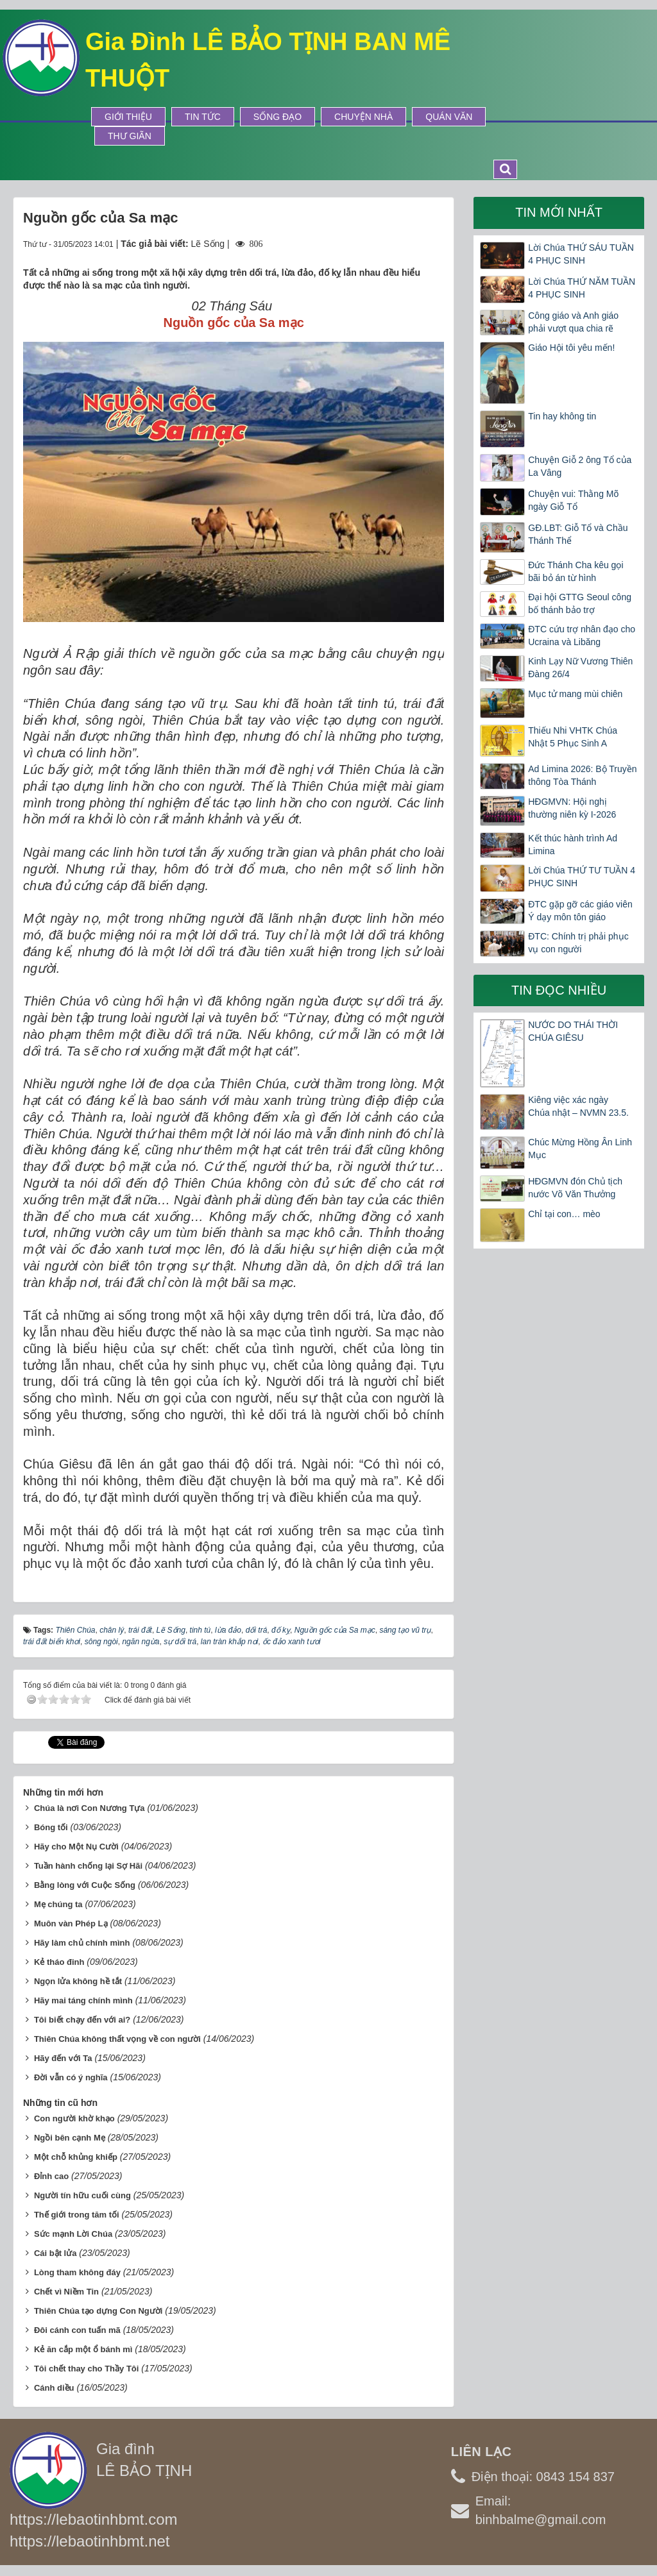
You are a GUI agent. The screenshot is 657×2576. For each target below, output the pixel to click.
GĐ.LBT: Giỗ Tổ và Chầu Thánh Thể (577, 534)
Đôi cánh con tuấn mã (77, 2330)
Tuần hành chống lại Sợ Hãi (88, 1866)
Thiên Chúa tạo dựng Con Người (98, 2311)
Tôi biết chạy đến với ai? (82, 2020)
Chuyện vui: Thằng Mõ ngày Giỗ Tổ (573, 500)
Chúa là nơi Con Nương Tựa (89, 1808)
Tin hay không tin (562, 416)
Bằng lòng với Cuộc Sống (84, 1885)
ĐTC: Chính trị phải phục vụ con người (578, 942)
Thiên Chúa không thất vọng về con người (117, 2039)
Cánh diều (54, 2388)
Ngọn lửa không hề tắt (78, 1981)
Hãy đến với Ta (63, 2058)
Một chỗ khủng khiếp (75, 2157)
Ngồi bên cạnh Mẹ (69, 2137)
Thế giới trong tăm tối (76, 2214)
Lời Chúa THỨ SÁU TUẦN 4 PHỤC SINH (581, 253)
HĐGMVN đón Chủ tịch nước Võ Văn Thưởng (575, 1187)
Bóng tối (51, 1827)
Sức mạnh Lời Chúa (73, 2234)
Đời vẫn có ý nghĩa (71, 2077)
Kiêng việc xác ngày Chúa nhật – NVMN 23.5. (578, 1106)
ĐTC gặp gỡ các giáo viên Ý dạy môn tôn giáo (580, 910)
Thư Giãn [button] (129, 136)
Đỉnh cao (51, 2176)
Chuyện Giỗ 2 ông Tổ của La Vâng (579, 466)
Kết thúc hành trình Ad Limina (572, 844)
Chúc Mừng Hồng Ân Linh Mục (580, 1148)
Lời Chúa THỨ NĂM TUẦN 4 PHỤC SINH (581, 287)
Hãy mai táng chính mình (83, 2000)
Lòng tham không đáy (77, 2272)
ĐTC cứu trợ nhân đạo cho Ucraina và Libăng (581, 635)
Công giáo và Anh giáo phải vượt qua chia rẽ (573, 321)
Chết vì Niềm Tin (66, 2291)
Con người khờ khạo (74, 2118)
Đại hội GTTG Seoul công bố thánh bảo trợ (579, 603)
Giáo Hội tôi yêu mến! (571, 347)
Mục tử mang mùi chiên (575, 694)
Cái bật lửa (55, 2253)
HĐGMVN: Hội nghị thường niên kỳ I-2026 (572, 808)
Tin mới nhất (558, 212)
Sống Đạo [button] (277, 117)
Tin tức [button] (203, 117)
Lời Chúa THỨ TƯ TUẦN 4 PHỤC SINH (581, 876)
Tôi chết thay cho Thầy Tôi (86, 2368)
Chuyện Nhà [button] (363, 117)
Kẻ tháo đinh (59, 1962)
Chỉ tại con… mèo (564, 1214)
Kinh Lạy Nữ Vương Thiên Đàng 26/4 (580, 667)
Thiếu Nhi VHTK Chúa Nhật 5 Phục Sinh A (572, 736)
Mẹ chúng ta (58, 1904)
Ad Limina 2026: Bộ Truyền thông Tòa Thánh (582, 775)
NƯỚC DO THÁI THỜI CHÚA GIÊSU (573, 1031)
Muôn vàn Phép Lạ (71, 1923)
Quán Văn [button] (448, 117)
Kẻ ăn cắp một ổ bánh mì (83, 2349)
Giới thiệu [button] (128, 117)
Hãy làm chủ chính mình (82, 1943)
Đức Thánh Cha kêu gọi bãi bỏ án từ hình (575, 571)
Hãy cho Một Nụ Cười (76, 1846)
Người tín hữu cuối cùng (82, 2195)
